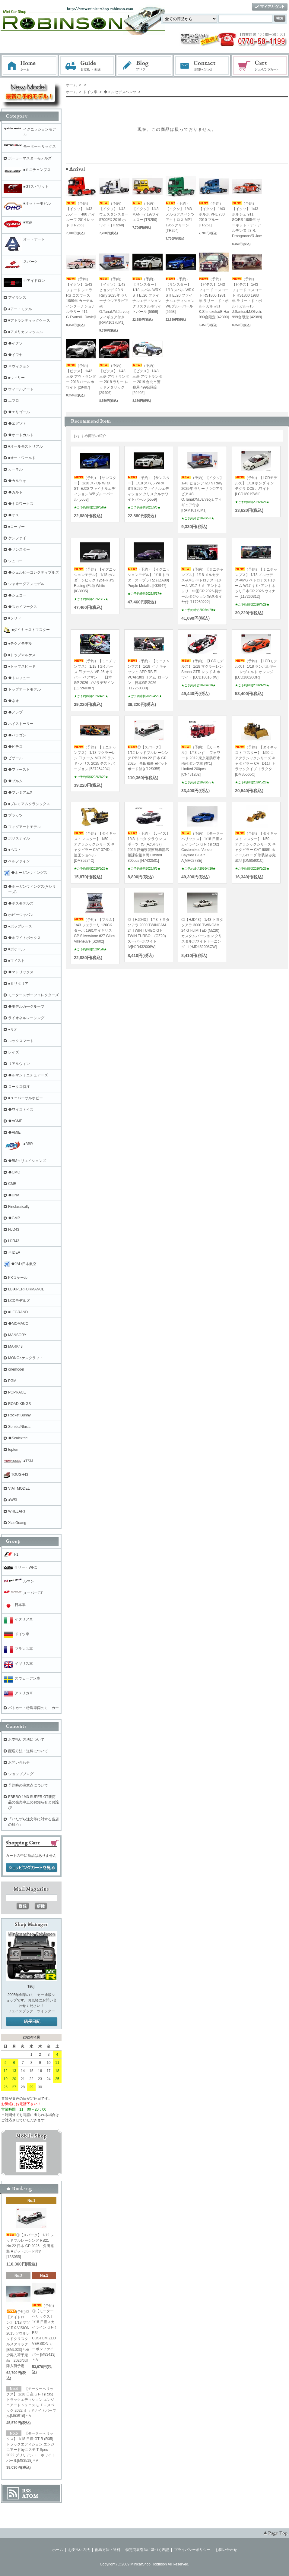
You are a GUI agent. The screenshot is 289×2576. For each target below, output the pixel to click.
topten (13, 1449)
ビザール (15, 758)
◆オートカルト (20, 435)
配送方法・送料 (107, 2550)
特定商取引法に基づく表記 (147, 2550)
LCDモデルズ (19, 1301)
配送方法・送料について (28, 1751)
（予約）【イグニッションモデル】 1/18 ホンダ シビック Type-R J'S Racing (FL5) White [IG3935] (95, 580)
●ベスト (14, 850)
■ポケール (16, 949)
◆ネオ (13, 701)
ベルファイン (19, 861)
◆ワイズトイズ (20, 1109)
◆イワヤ (15, 355)
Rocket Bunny (19, 1415)
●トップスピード (22, 666)
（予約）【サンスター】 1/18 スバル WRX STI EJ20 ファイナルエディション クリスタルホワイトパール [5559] (146, 295)
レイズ (13, 1052)
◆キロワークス (20, 504)
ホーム (29, 66)
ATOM (30, 2496)
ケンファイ (17, 538)
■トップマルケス (22, 655)
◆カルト (15, 492)
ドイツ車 (89, 92)
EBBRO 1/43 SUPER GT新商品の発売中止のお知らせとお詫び (33, 1802)
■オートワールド (22, 458)
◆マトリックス (20, 972)
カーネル (15, 469)
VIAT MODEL (19, 1488)
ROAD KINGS (19, 1404)
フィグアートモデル (24, 827)
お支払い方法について (26, 1739)
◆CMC (14, 1172)
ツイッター (46, 2011)
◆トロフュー (19, 678)
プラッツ (15, 815)
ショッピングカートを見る (32, 1867)
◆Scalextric (17, 1438)
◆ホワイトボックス (24, 938)
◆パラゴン (17, 735)
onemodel (16, 1369)
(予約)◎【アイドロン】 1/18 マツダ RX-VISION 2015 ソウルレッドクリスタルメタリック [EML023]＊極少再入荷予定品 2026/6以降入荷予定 (18, 2339)
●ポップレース (20, 926)
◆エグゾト (17, 423)
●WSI (12, 1500)
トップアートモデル (24, 689)
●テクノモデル (20, 643)
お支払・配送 (87, 66)
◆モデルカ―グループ (26, 1006)
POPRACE (17, 1392)
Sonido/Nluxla (19, 1427)
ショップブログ (20, 1774)
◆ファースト (19, 769)
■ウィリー (16, 378)
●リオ (12, 1029)
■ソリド (14, 618)
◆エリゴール (19, 412)
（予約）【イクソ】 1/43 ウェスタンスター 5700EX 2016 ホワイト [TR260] (113, 214)
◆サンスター (19, 549)
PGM (12, 1381)
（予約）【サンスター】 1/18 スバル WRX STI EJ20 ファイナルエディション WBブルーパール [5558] (180, 295)
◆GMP (14, 1218)
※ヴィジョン (19, 366)
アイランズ (17, 297)
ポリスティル (19, 838)
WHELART (17, 1511)
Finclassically (19, 1207)
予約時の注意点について (28, 1785)
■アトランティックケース (29, 320)
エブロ (13, 400)
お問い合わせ (202, 66)
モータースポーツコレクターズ (33, 995)
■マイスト (16, 961)
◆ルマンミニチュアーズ (28, 1075)
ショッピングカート (260, 66)
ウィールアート (20, 389)
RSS (26, 2491)
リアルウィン (19, 1064)
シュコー (15, 561)
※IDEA (14, 1252)
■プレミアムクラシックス (29, 804)
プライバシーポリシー (192, 2550)
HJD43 (13, 1229)
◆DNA (13, 1195)
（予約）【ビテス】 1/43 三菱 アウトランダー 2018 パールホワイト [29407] (81, 376)
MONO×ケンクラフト (25, 1358)
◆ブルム (15, 781)
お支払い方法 (79, 2550)
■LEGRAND (18, 1312)
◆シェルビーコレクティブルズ (33, 572)
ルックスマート (20, 1041)
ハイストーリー (20, 724)
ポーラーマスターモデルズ (30, 158)
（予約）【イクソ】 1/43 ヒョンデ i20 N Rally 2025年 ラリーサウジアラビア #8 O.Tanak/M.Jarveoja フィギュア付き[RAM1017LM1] (115, 301)
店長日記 (32, 2021)
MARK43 (15, 1346)
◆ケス (13, 515)
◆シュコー (17, 595)
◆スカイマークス (22, 607)
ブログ (144, 66)
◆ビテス (15, 747)
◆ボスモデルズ (20, 903)
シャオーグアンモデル (26, 584)
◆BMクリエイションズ (27, 1161)
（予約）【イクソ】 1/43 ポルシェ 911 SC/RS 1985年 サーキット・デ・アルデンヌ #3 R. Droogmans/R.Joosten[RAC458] (258, 219)
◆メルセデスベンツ (119, 92)
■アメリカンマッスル (25, 332)
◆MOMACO (18, 1323)
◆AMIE (14, 1132)
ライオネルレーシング (26, 1018)
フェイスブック (20, 2011)
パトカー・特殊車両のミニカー (33, 1708)
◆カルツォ (17, 481)
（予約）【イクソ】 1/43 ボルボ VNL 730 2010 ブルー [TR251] (212, 214)
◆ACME (15, 1121)
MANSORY (17, 1335)
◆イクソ (15, 343)
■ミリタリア (18, 983)
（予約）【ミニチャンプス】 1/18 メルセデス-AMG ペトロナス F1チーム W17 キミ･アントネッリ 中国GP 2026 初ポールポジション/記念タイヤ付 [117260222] (202, 585)
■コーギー (16, 526)
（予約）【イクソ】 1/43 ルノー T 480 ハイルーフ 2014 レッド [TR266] (80, 214)
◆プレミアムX (20, 792)
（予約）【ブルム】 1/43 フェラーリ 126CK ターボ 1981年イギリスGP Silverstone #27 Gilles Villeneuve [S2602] (95, 930)
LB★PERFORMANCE (26, 1289)
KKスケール (17, 1278)
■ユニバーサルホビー (25, 1098)
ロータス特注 (19, 1087)
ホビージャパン (20, 915)
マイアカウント (270, 7)
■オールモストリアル (25, 446)
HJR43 (13, 1241)
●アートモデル (20, 309)
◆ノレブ (15, 712)
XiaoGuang (17, 1523)
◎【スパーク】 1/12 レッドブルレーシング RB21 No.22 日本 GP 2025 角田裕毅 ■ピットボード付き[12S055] (148, 758)
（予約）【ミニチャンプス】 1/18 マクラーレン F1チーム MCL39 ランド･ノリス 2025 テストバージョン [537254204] (95, 758)
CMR (12, 1184)
